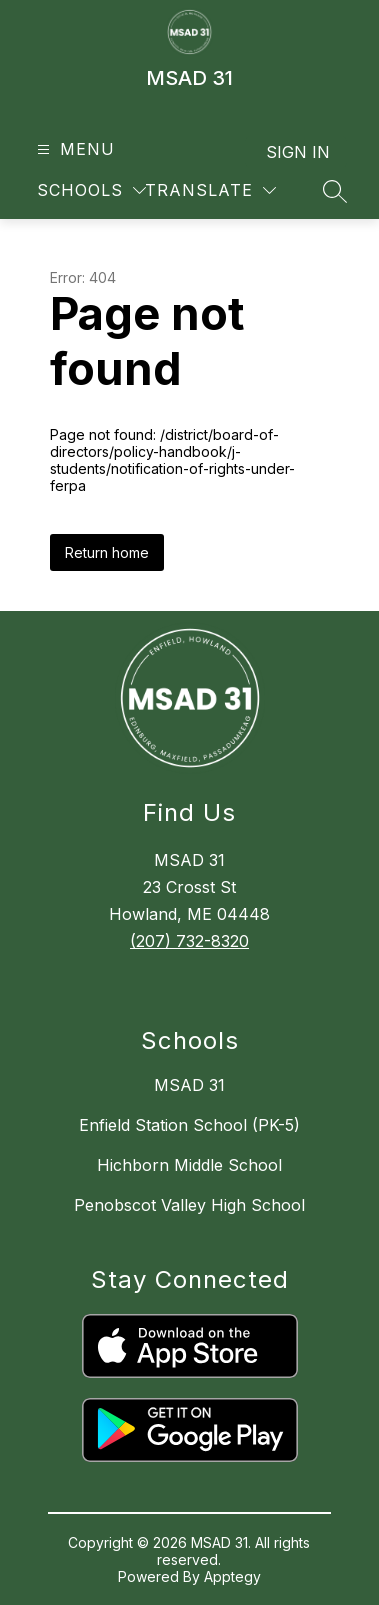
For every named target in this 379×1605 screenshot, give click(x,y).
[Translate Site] (210, 190)
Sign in (298, 152)
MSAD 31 (189, 1085)
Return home (107, 552)
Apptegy (232, 1576)
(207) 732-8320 (189, 941)
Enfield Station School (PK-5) (189, 1125)
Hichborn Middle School (189, 1165)
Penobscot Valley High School (189, 1205)
